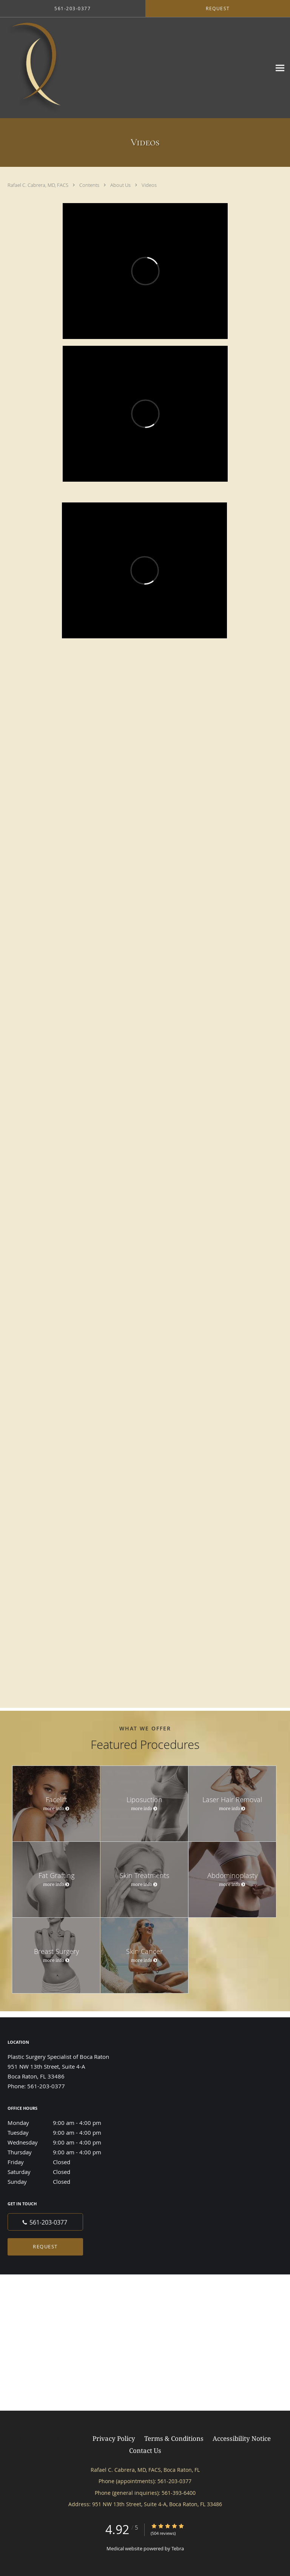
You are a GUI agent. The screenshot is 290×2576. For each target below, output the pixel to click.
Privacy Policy (114, 2438)
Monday (62, 2123)
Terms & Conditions (174, 2438)
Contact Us (145, 2450)
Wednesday (62, 2142)
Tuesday (62, 2132)
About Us (121, 185)
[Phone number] (45, 2222)
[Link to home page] (94, 67)
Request (45, 2246)
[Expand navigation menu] (279, 68)
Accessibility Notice (242, 2438)
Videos (149, 185)
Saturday (62, 2172)
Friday (62, 2162)
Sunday (62, 2181)
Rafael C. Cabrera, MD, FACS (38, 185)
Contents (89, 185)
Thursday (62, 2152)
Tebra (177, 2548)
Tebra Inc (71, 2439)
